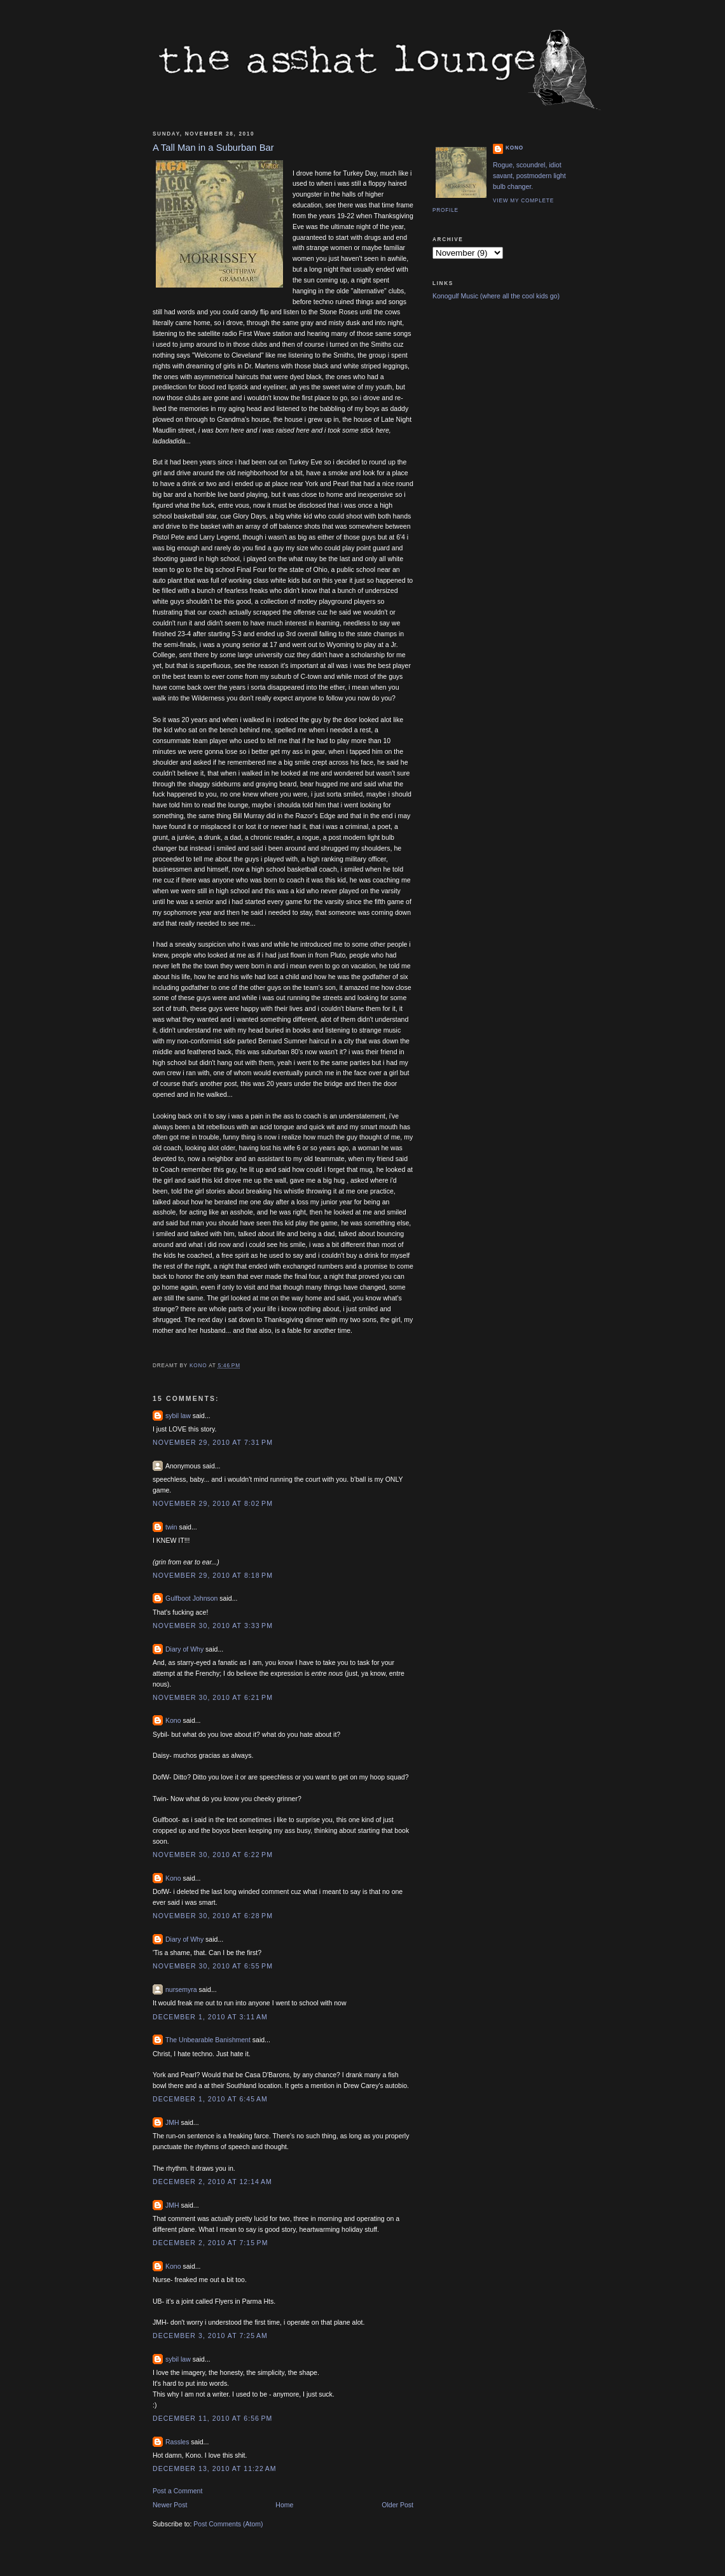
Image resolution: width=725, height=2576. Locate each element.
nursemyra (181, 1989)
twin (171, 1527)
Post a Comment (177, 2491)
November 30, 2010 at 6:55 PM (213, 1966)
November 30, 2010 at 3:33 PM (213, 1625)
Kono (173, 1720)
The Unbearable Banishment (208, 2039)
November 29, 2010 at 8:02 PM (213, 1503)
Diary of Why (184, 1649)
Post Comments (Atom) (228, 2524)
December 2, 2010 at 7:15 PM (210, 2242)
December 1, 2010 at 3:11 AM (210, 2017)
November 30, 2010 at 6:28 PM (213, 1915)
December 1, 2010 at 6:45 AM (210, 2099)
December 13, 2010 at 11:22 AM (215, 2468)
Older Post (397, 2505)
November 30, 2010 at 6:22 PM (213, 1854)
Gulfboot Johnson (191, 1598)
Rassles (177, 2442)
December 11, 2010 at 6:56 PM (212, 2418)
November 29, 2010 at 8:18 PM (213, 1575)
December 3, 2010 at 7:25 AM (210, 2335)
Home (284, 2505)
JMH (172, 2122)
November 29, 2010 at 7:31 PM (213, 1442)
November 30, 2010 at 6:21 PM (213, 1697)
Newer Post (170, 2505)
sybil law (178, 1415)
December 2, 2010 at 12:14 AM (212, 2181)
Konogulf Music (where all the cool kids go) (496, 296)
